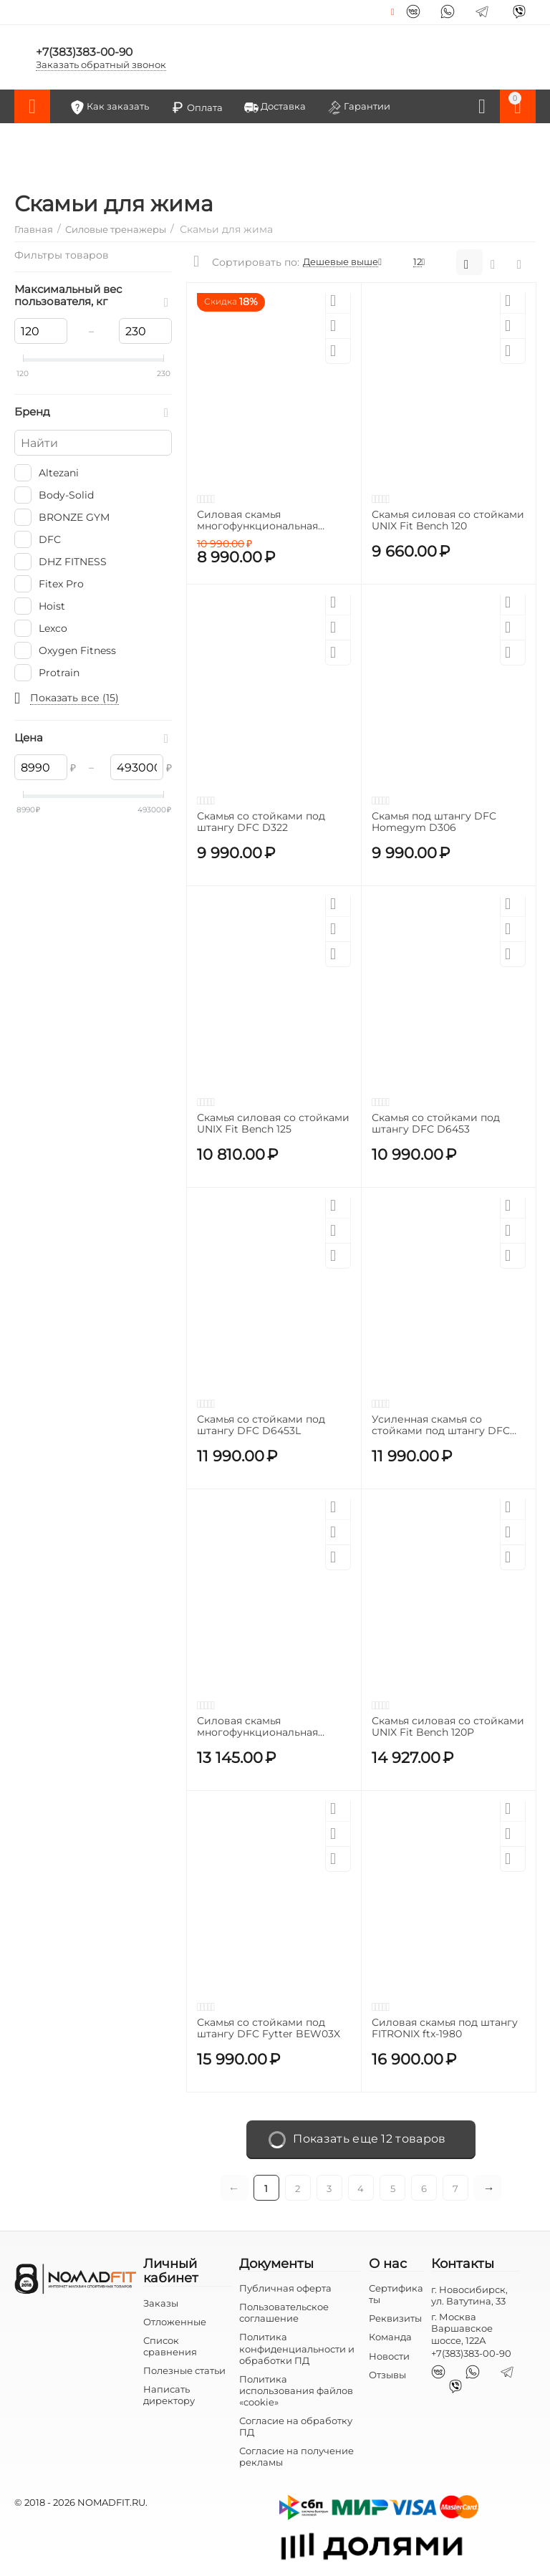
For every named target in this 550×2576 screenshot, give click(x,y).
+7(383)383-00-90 (85, 51)
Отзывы (387, 2374)
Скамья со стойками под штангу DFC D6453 (436, 1124)
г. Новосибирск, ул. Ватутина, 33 (469, 2295)
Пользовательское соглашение (284, 2312)
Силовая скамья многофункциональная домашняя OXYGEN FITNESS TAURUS (269, 521)
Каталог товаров (32, 107)
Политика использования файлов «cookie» (296, 2390)
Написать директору (169, 2394)
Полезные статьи (184, 2370)
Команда (390, 2336)
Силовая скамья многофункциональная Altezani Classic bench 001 (262, 1727)
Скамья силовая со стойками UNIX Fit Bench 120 (448, 521)
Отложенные (174, 2321)
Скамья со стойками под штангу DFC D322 (261, 822)
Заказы (160, 2303)
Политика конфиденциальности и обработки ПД (296, 2348)
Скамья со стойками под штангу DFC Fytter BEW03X (268, 2029)
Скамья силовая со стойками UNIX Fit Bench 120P (448, 1727)
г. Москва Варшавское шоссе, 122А (462, 2328)
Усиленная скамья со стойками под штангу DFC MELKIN (441, 1425)
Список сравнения (170, 2346)
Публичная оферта (285, 2288)
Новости (389, 2356)
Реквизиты (395, 2318)
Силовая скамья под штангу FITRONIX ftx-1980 (445, 2029)
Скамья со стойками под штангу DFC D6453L (261, 1425)
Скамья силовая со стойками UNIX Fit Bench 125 (273, 1124)
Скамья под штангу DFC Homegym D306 (434, 822)
